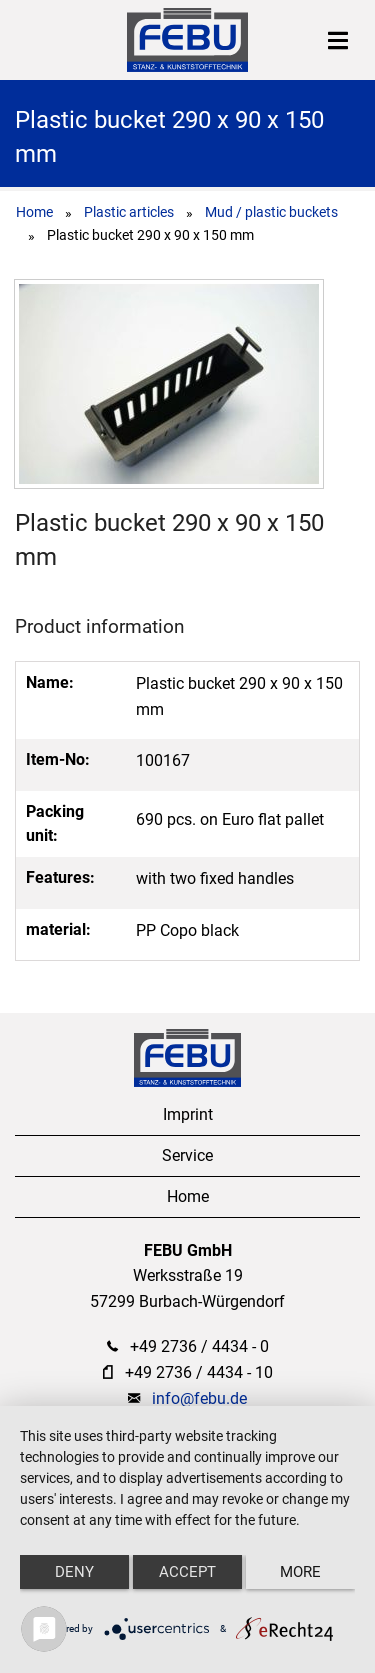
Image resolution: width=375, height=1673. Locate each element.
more (300, 1572)
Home (34, 212)
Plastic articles (129, 212)
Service (187, 1155)
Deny (74, 1572)
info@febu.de (199, 1398)
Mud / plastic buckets (271, 212)
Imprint (188, 1114)
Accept (187, 1572)
